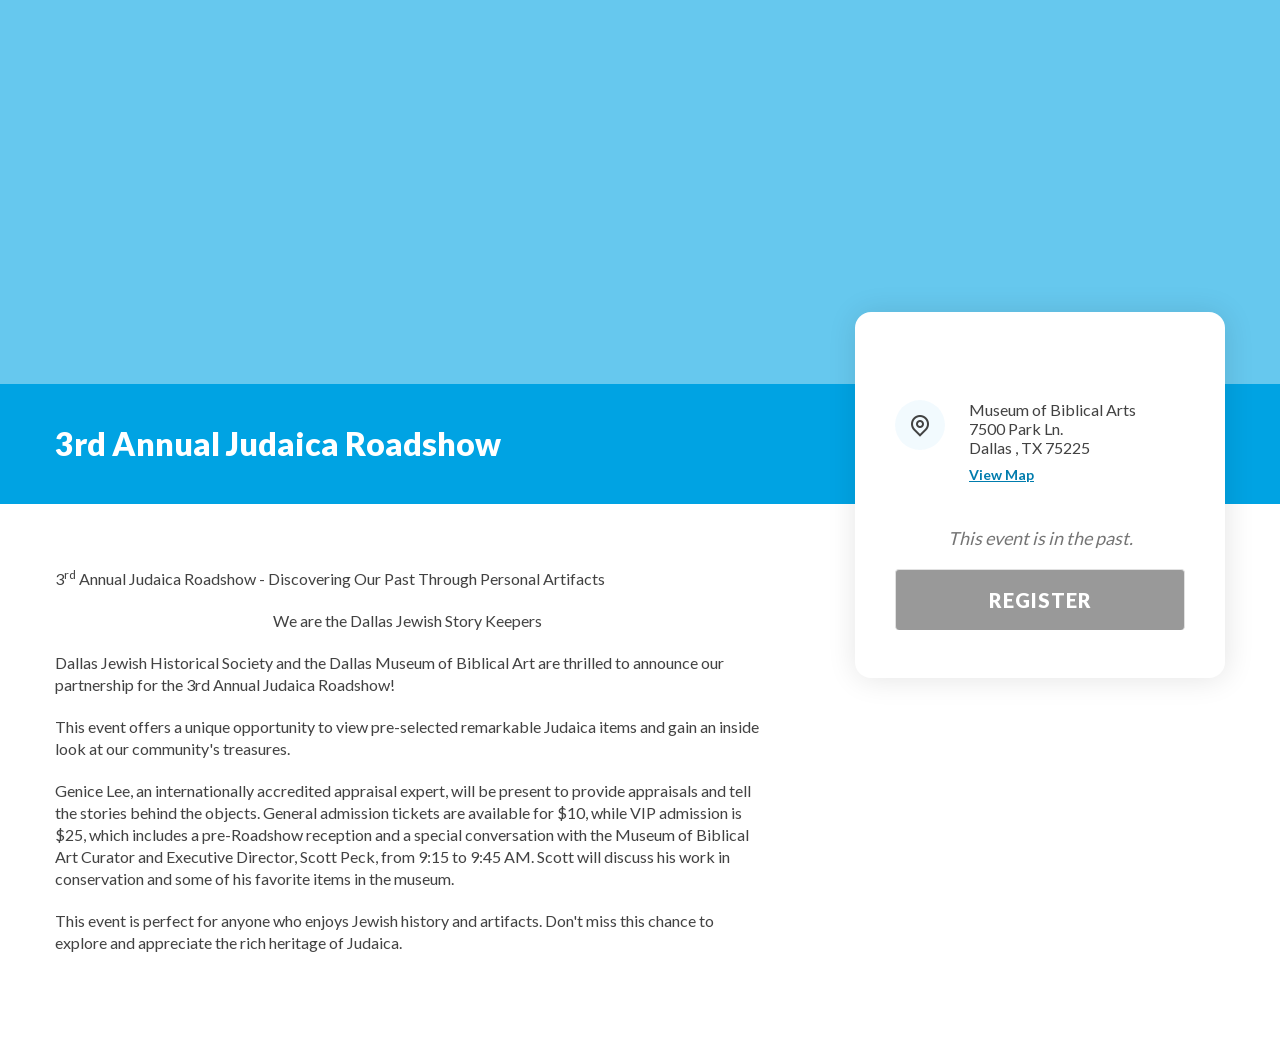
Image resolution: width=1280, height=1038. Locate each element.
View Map (1001, 475)
